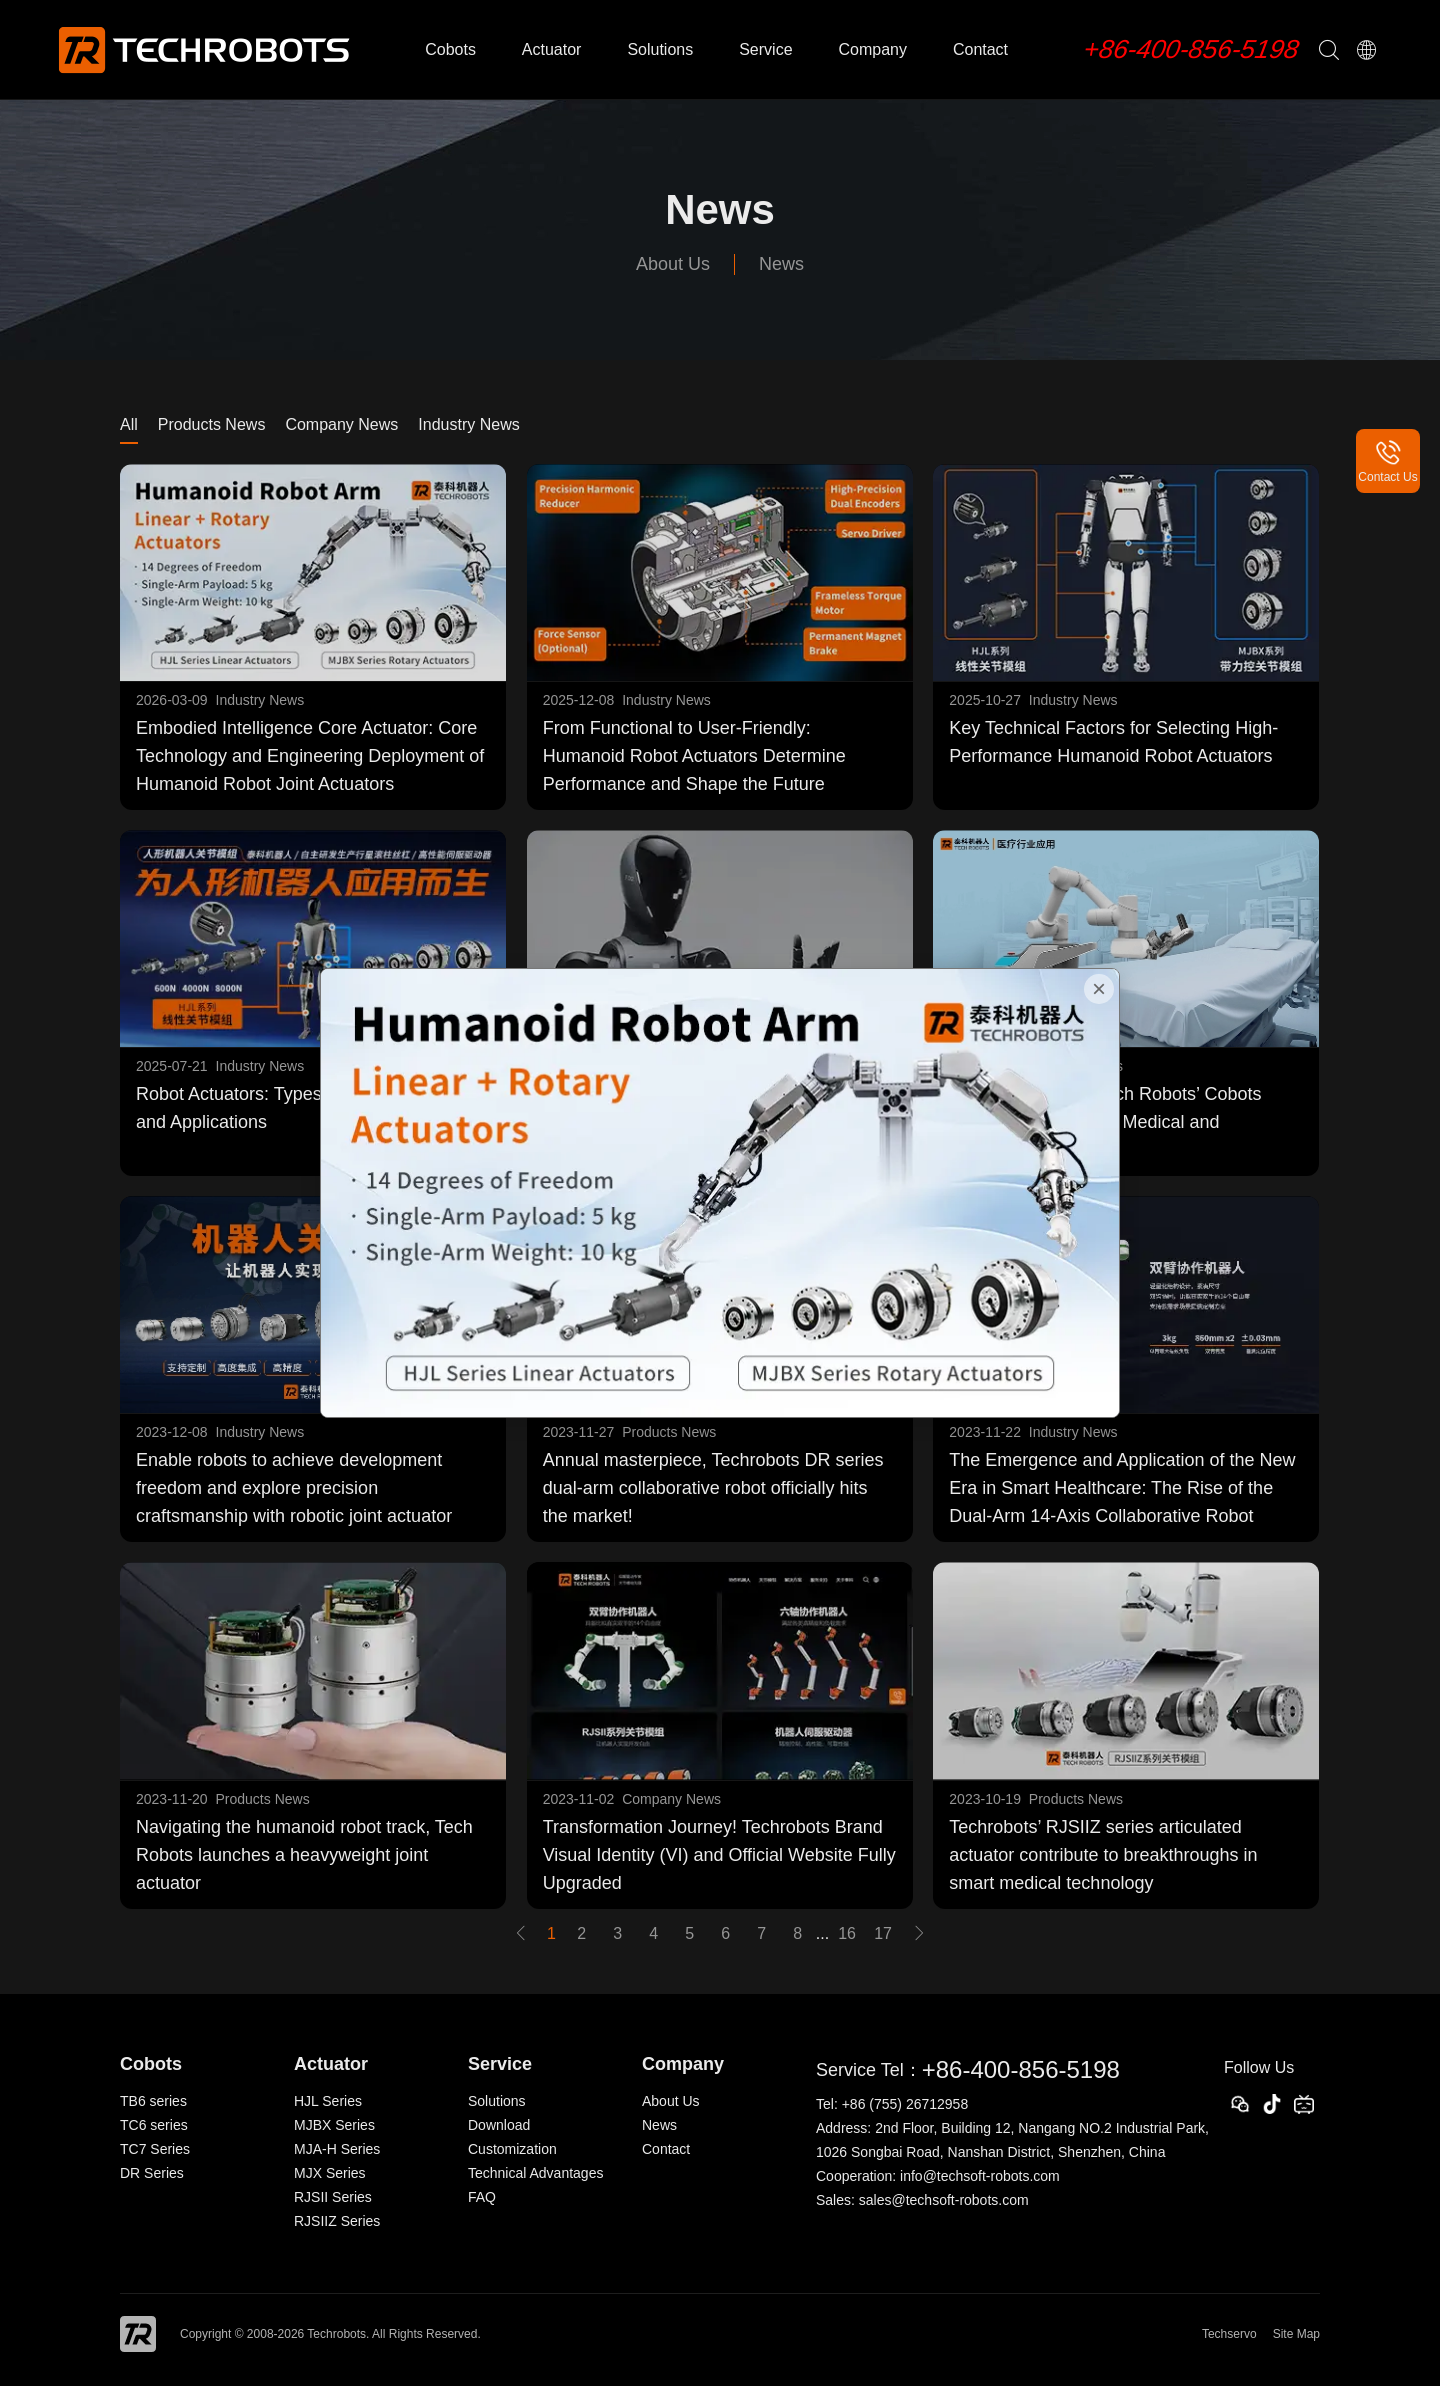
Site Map (1296, 2334)
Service (765, 49)
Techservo (1229, 2334)
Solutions (660, 49)
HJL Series (328, 2101)
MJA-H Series (337, 2149)
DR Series (152, 2173)
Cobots (450, 49)
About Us (673, 264)
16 (847, 1933)
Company (872, 49)
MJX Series (330, 2173)
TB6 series (153, 2101)
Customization (512, 2149)
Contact (980, 49)
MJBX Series (334, 2125)
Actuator (552, 49)
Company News (341, 424)
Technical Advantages (535, 2173)
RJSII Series (333, 2197)
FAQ (482, 2197)
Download (499, 2125)
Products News (212, 424)
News (781, 264)
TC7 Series (155, 2149)
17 (883, 1933)
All (129, 424)
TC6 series (154, 2125)
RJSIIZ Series (337, 2221)
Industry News (468, 424)
